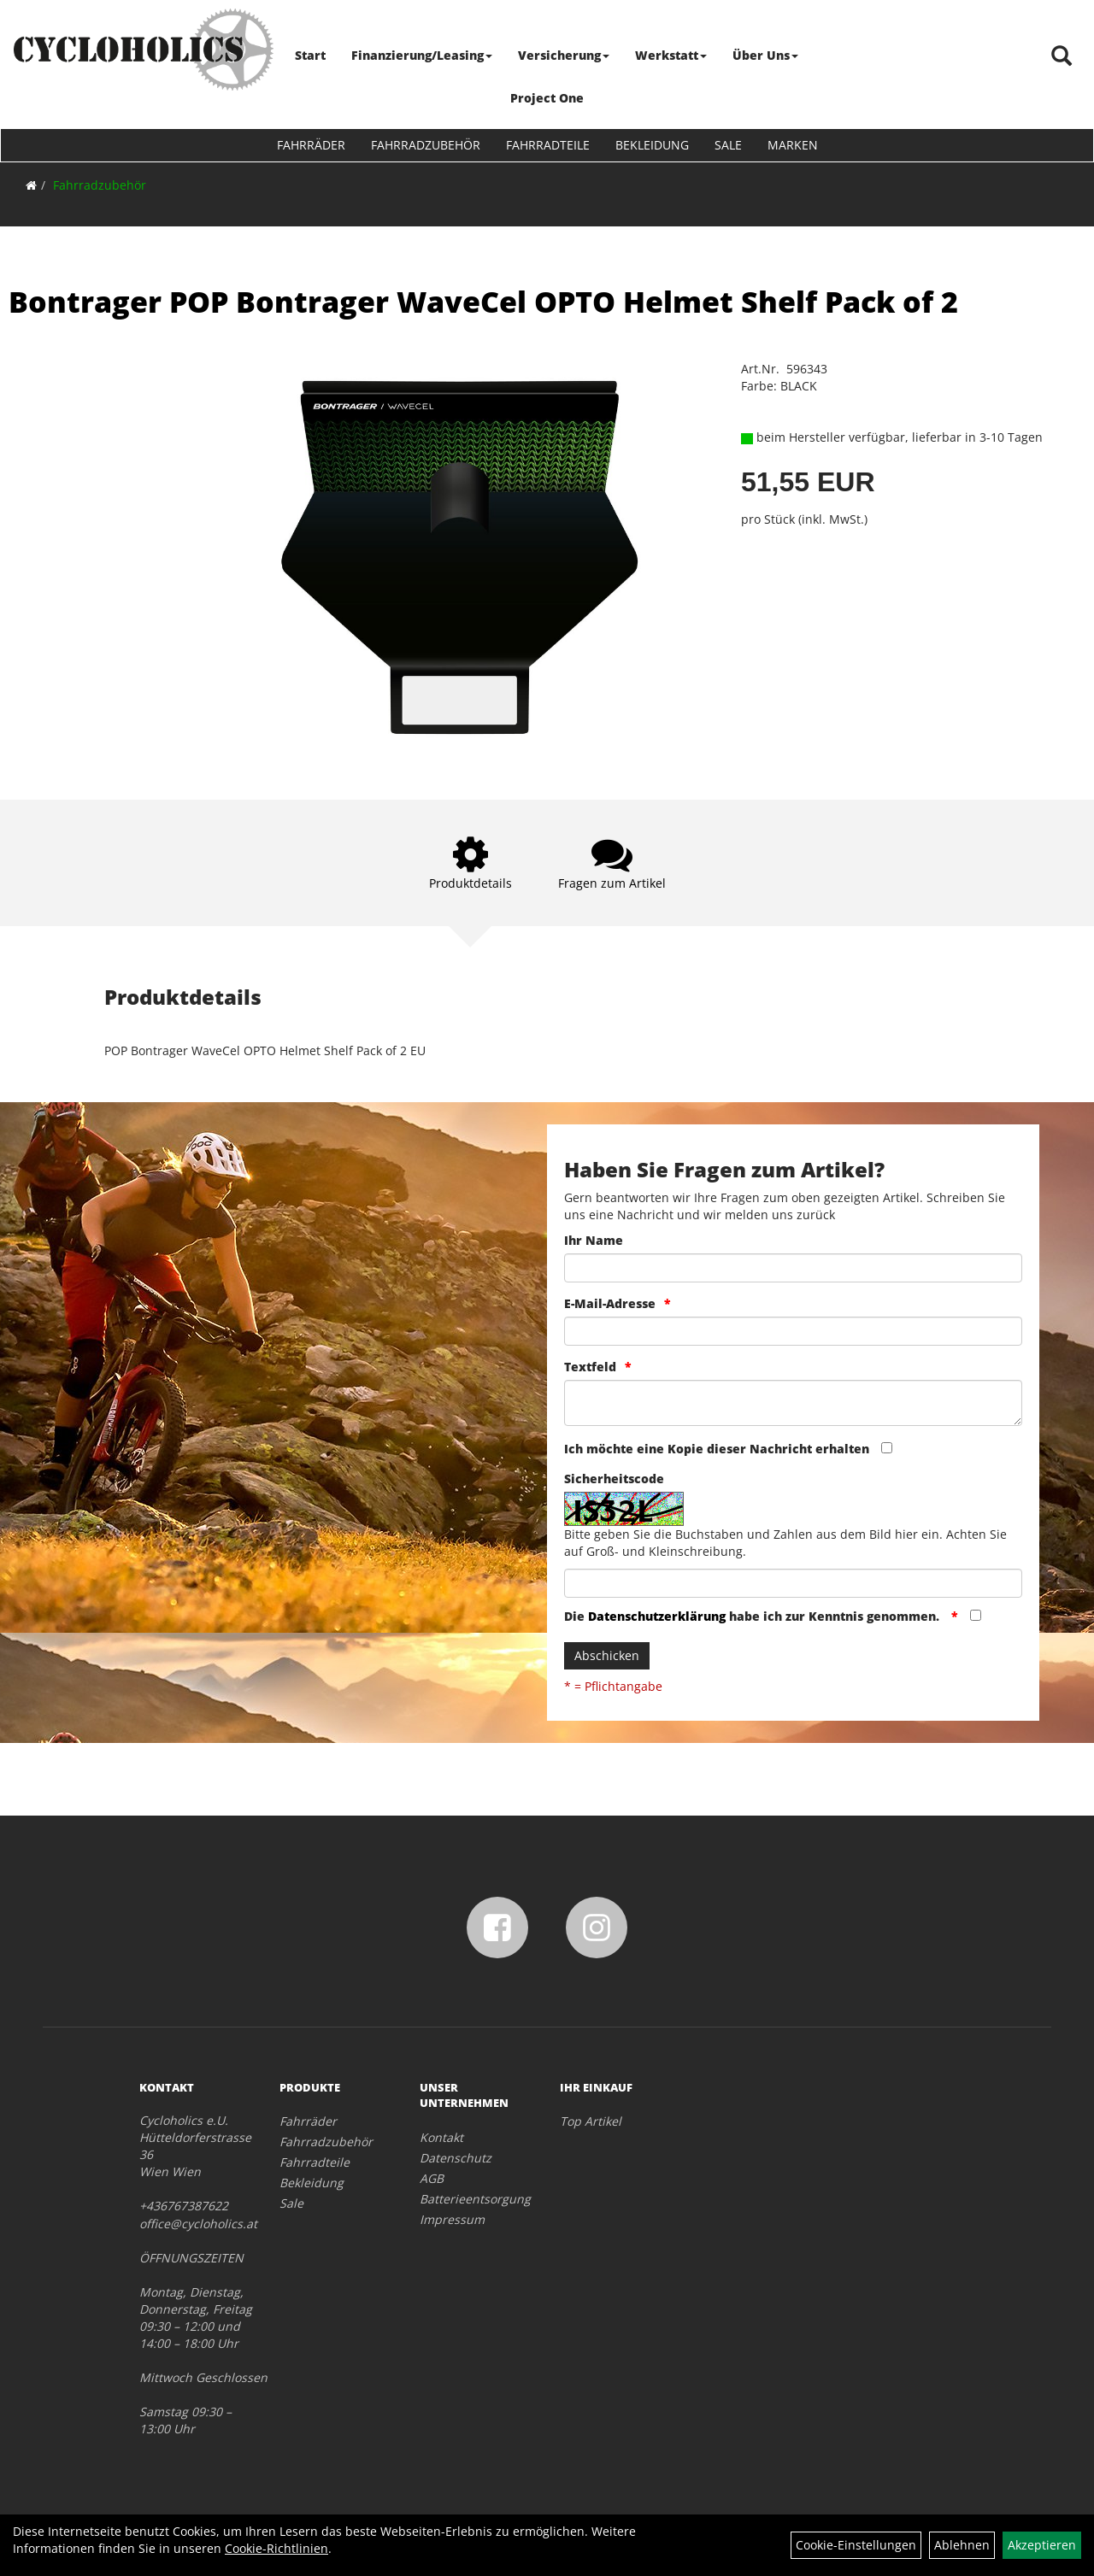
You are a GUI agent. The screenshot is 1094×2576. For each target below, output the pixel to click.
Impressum (452, 2219)
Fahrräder (311, 145)
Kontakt (441, 2137)
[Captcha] (793, 1583)
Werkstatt (672, 55)
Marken (793, 145)
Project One (547, 98)
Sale (728, 145)
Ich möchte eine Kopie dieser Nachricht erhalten (716, 1449)
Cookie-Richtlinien (276, 2548)
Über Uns (766, 55)
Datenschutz (455, 2158)
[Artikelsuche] (1062, 57)
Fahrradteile (548, 145)
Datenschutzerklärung (657, 1616)
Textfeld (590, 1366)
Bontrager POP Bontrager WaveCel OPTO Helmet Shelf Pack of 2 (483, 301)
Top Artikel (590, 2121)
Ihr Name (593, 1240)
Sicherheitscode (614, 1478)
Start (311, 55)
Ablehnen (962, 2545)
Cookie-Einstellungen (856, 2545)
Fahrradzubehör (425, 145)
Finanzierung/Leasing (422, 55)
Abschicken (606, 1655)
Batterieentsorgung (470, 2199)
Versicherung (564, 55)
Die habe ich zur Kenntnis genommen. (753, 1616)
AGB (432, 2178)
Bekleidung (652, 145)
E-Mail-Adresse (610, 1303)
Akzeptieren (1042, 2545)
